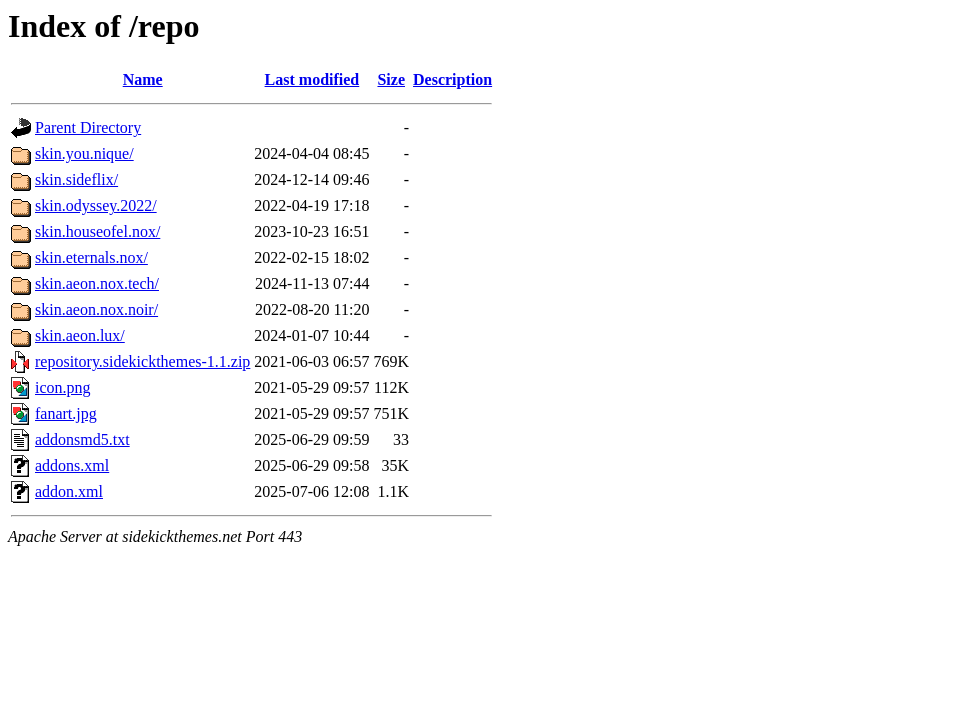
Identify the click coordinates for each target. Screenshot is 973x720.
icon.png (63, 387)
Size (391, 79)
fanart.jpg (66, 413)
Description (452, 79)
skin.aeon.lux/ (80, 335)
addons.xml (72, 465)
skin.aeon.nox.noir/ (96, 309)
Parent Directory (88, 127)
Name (143, 79)
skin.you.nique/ (84, 153)
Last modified (312, 79)
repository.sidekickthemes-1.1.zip (142, 361)
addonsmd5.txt (82, 439)
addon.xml (69, 491)
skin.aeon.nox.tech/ (97, 283)
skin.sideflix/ (76, 179)
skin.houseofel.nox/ (97, 231)
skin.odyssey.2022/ (96, 205)
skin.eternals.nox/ (91, 257)
